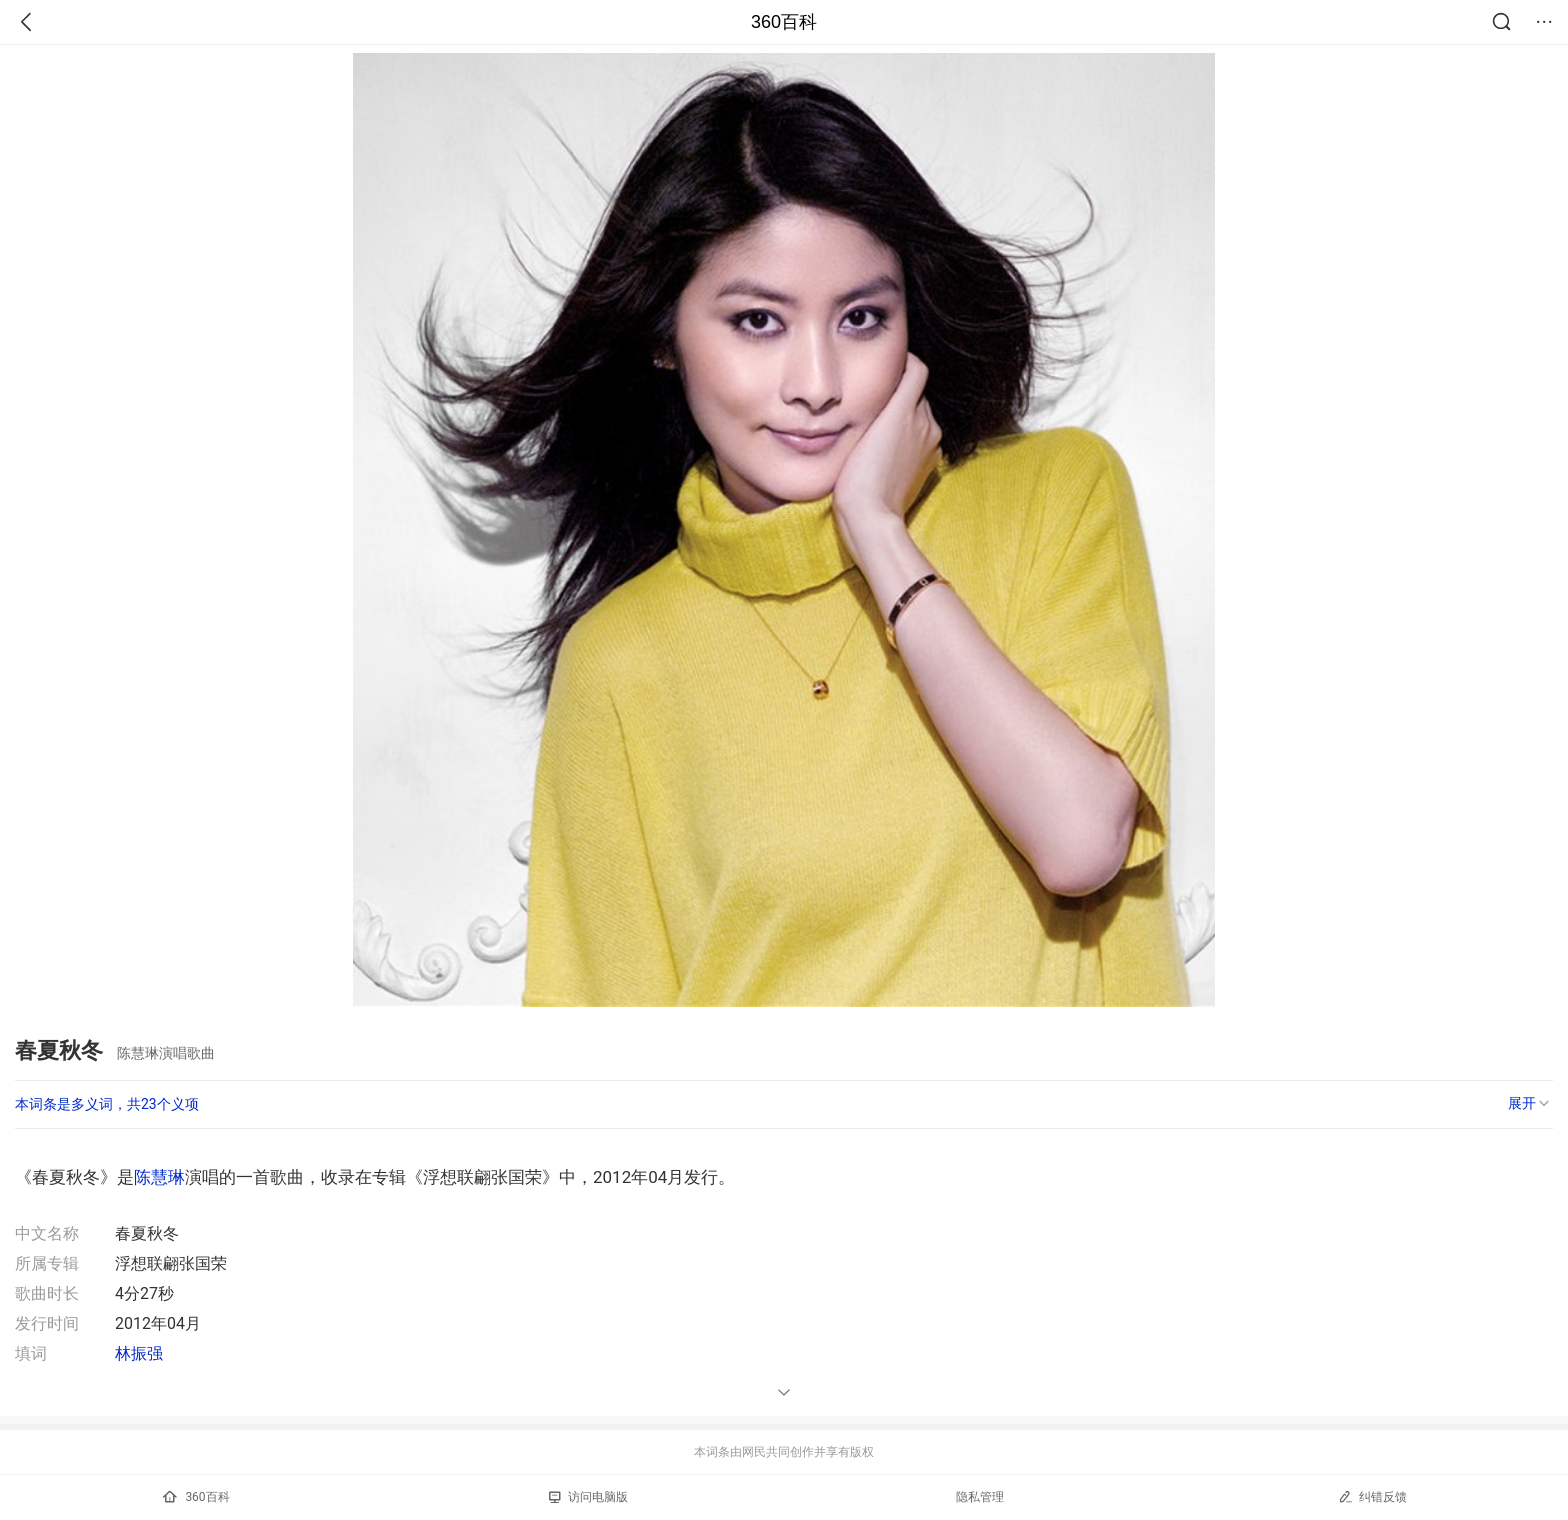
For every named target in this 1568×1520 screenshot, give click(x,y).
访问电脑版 (588, 1497)
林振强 (139, 1353)
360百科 (784, 22)
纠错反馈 (1372, 1496)
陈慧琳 (159, 1177)
